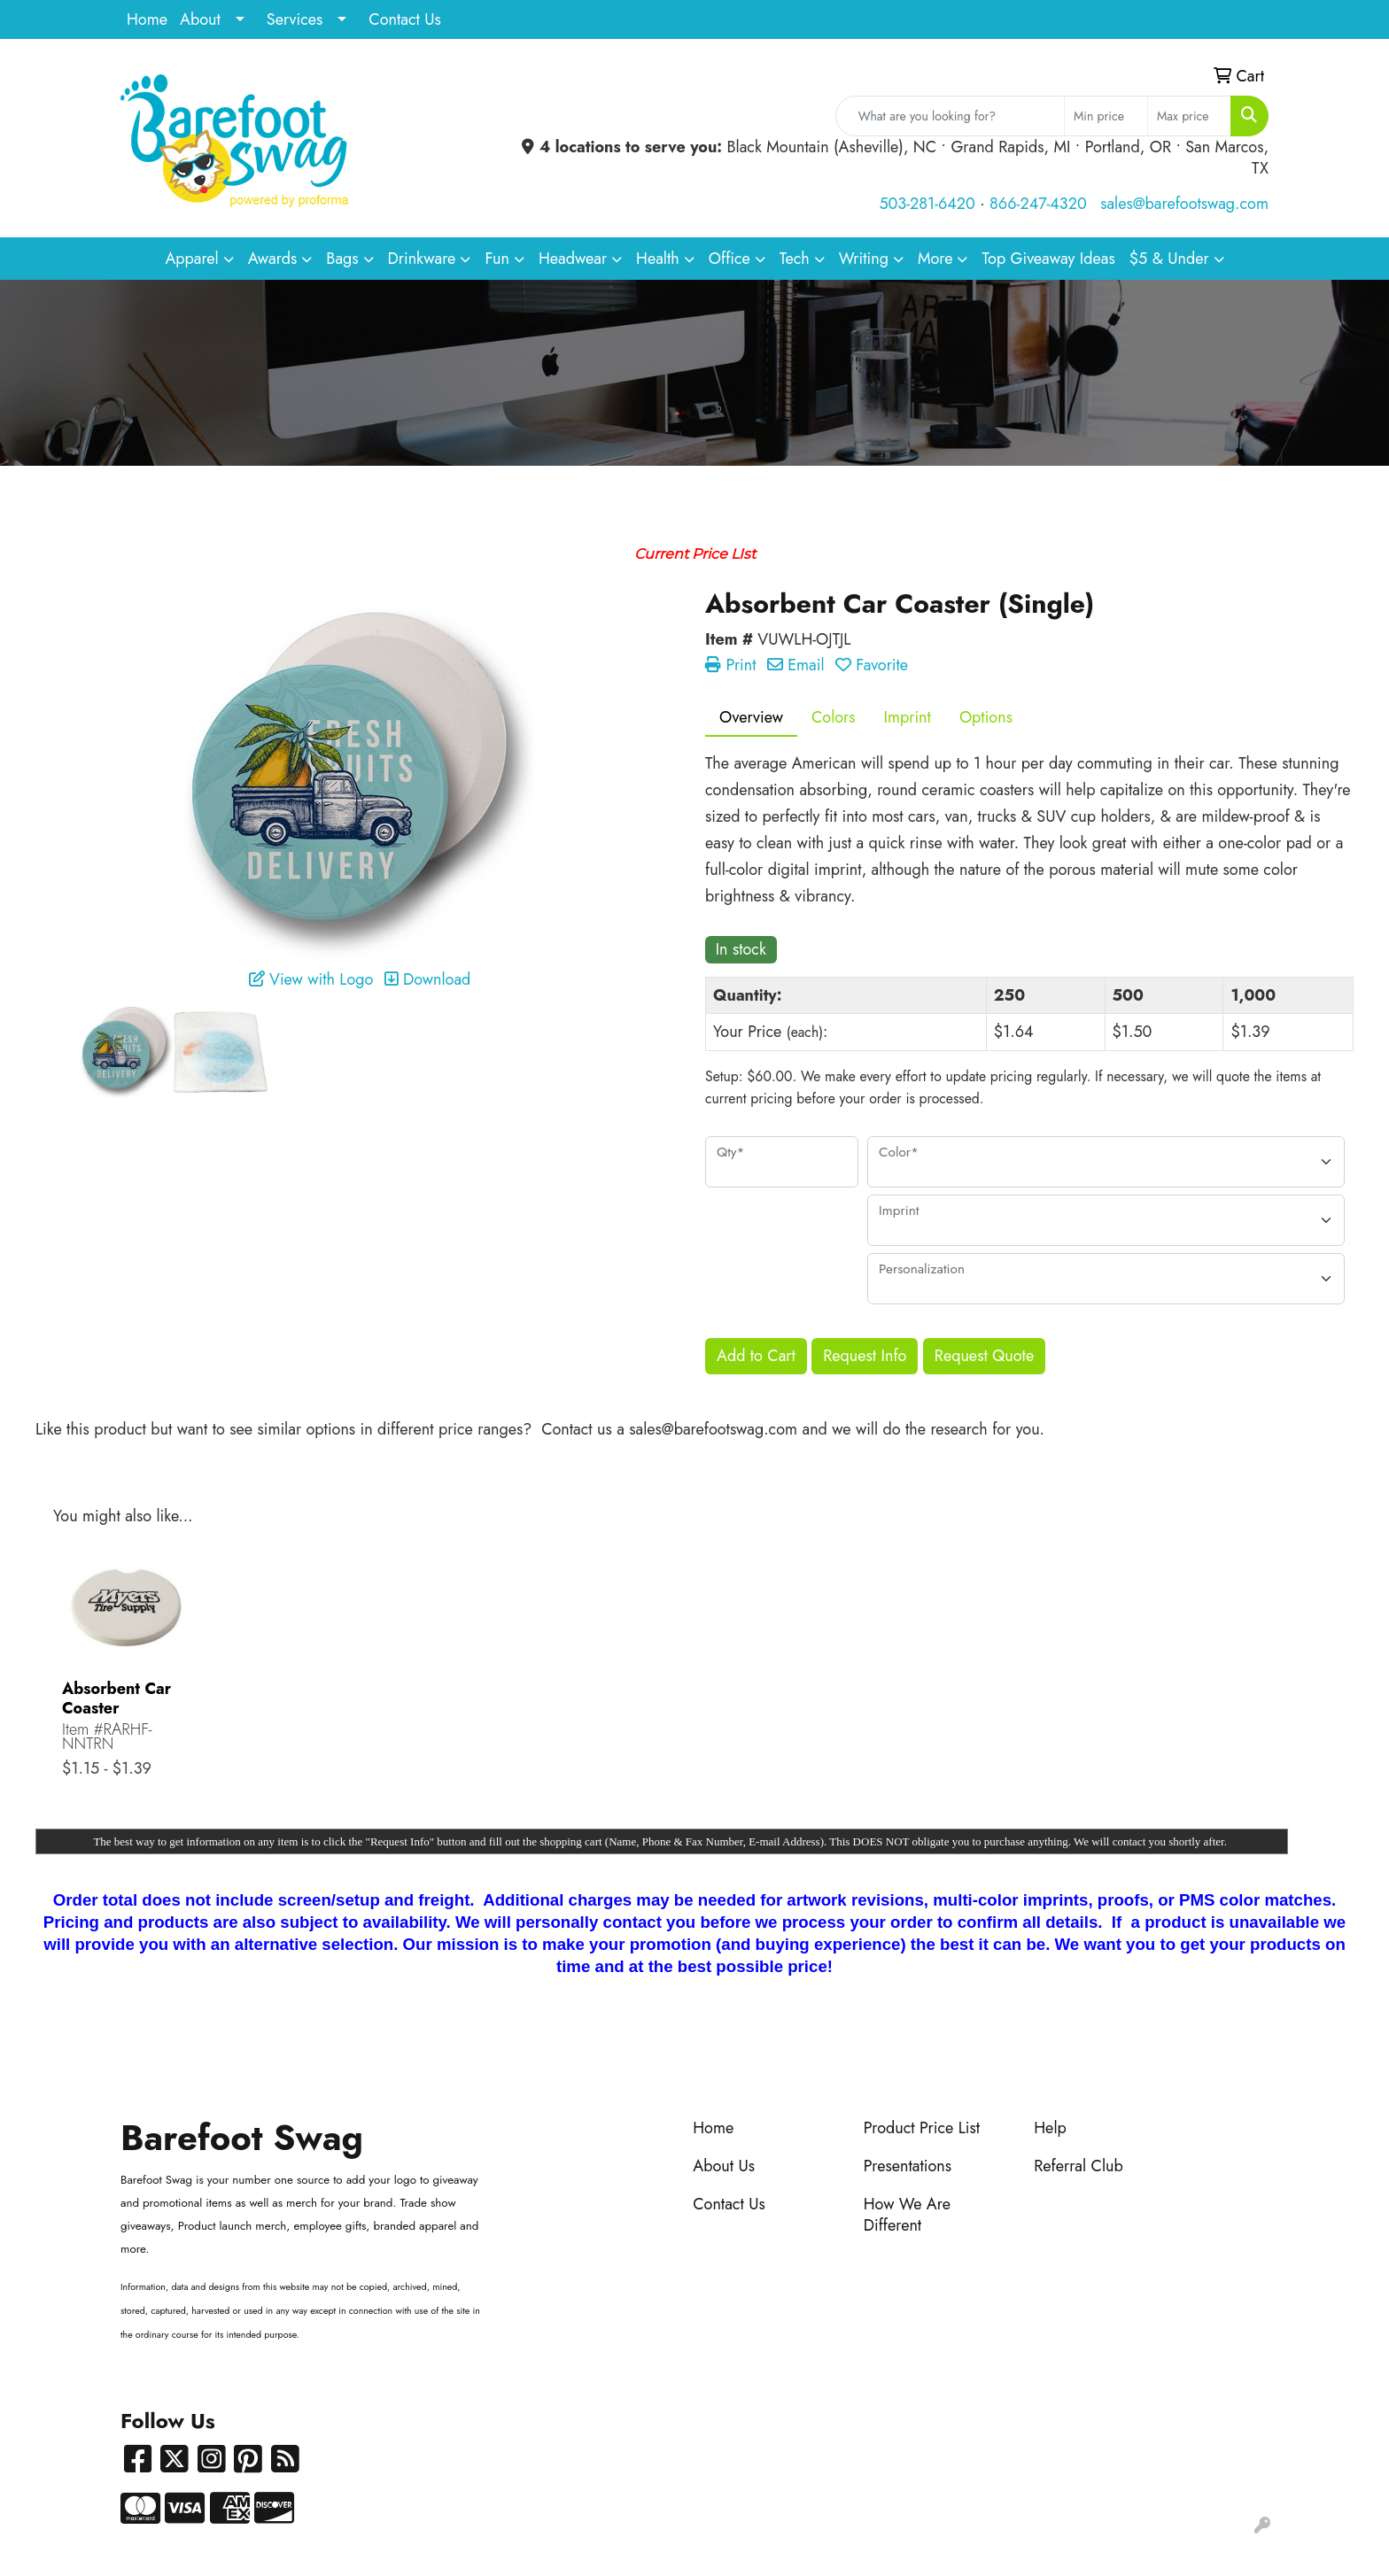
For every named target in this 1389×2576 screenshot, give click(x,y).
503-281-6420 (926, 203)
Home (147, 19)
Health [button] (657, 258)
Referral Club (1078, 2166)
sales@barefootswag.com (1184, 203)
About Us (724, 2166)
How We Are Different (907, 2215)
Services (295, 19)
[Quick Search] (950, 116)
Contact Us (404, 19)
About (200, 19)
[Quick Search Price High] (1189, 116)
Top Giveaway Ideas (1048, 258)
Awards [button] (273, 258)
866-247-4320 (1038, 203)
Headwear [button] (573, 258)
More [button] (935, 258)
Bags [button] (342, 258)
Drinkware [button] (422, 258)
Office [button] (729, 258)
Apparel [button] (191, 258)
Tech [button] (795, 258)
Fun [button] (497, 258)
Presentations (907, 2166)
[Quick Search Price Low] (1106, 116)
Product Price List (922, 2127)
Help (1050, 2127)
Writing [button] (863, 258)
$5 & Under (1169, 258)
